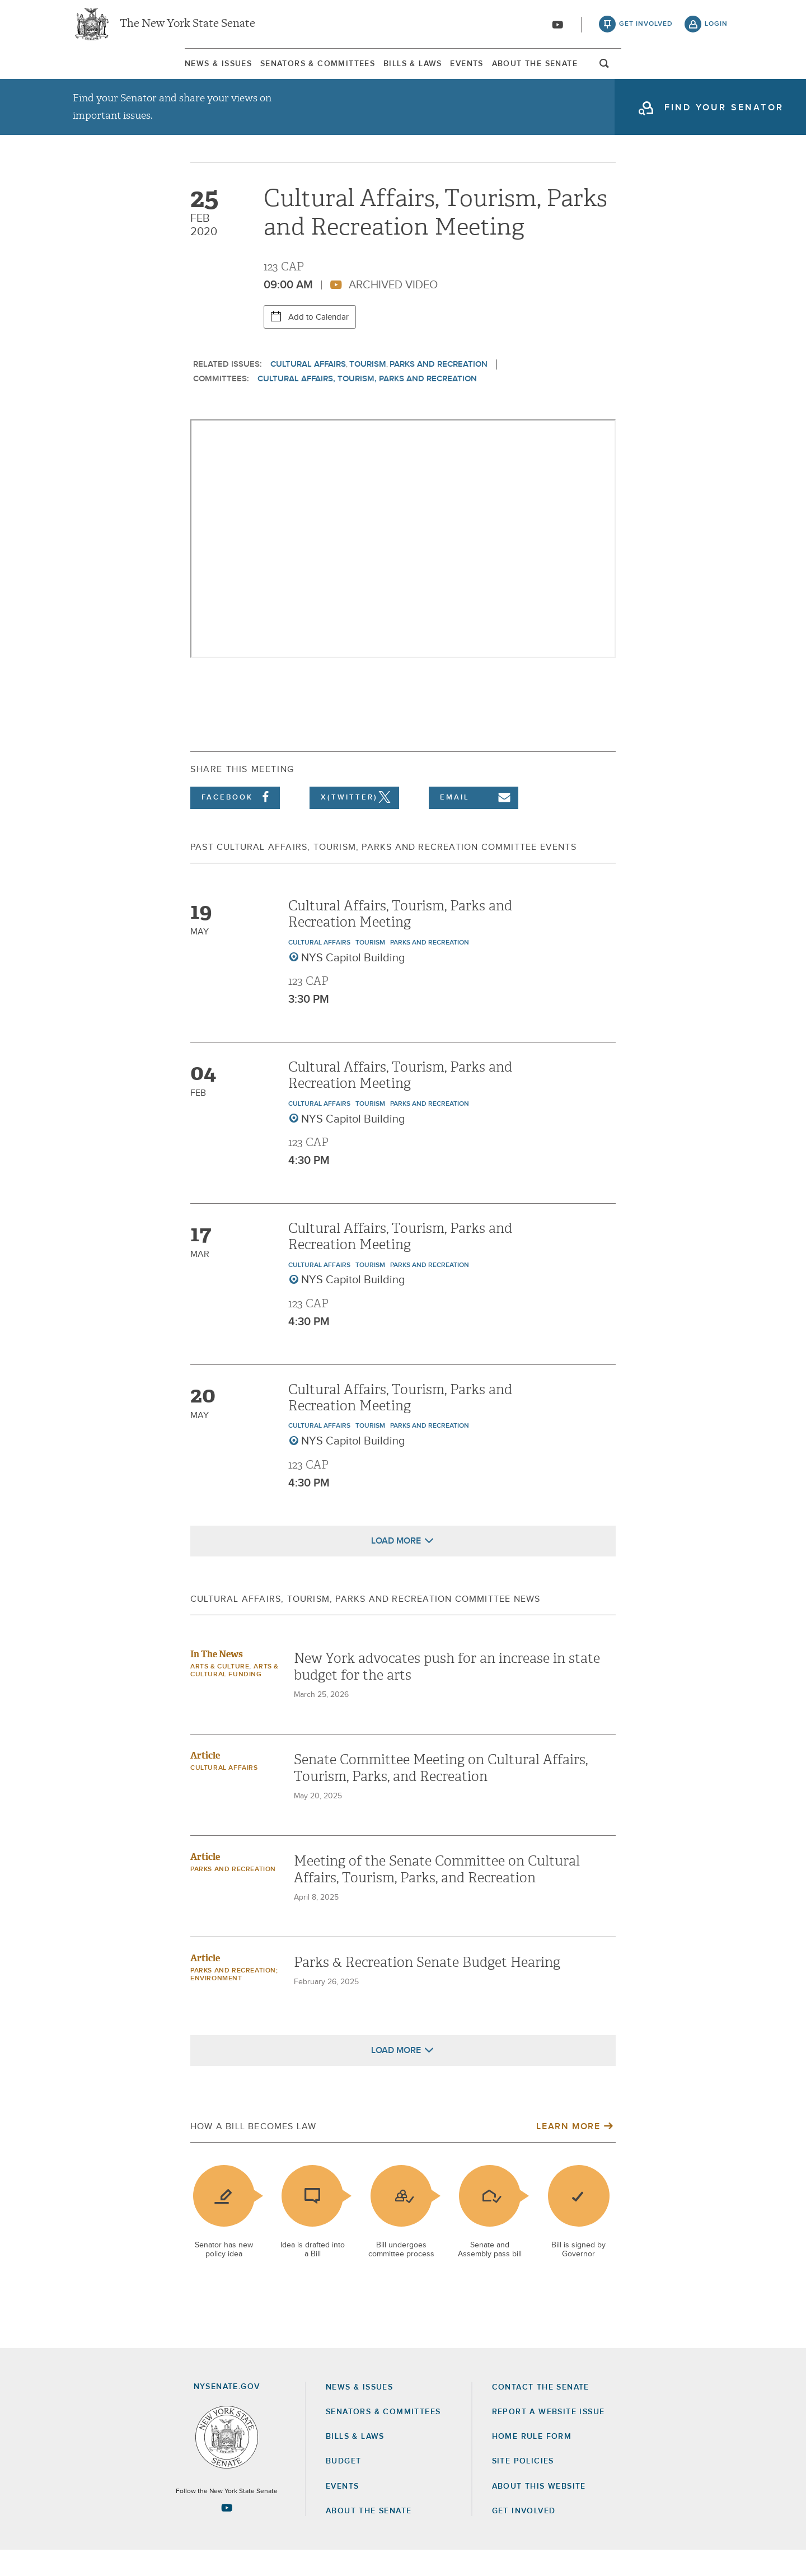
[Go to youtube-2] (557, 28)
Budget (343, 2487)
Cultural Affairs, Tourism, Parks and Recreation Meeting (400, 939)
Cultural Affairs (308, 390)
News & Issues (106, 72)
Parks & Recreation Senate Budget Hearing (427, 1988)
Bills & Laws (401, 72)
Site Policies (523, 2487)
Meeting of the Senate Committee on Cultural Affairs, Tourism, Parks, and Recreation (437, 1895)
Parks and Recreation (439, 390)
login (716, 28)
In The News (216, 1680)
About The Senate (624, 72)
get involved (646, 28)
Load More (396, 1566)
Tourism (367, 390)
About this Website (539, 2512)
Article (205, 1781)
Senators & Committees (256, 72)
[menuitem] (106, 72)
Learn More (568, 2152)
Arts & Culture (219, 1692)
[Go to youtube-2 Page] (226, 2533)
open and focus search (716, 74)
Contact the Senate (540, 2413)
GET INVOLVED (524, 2537)
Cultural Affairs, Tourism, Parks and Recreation (367, 404)
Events (506, 72)
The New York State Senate (187, 28)
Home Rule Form (532, 2462)
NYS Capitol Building (353, 983)
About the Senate (368, 2537)
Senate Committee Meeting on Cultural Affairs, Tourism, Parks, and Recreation (441, 1794)
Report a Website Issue (548, 2438)
